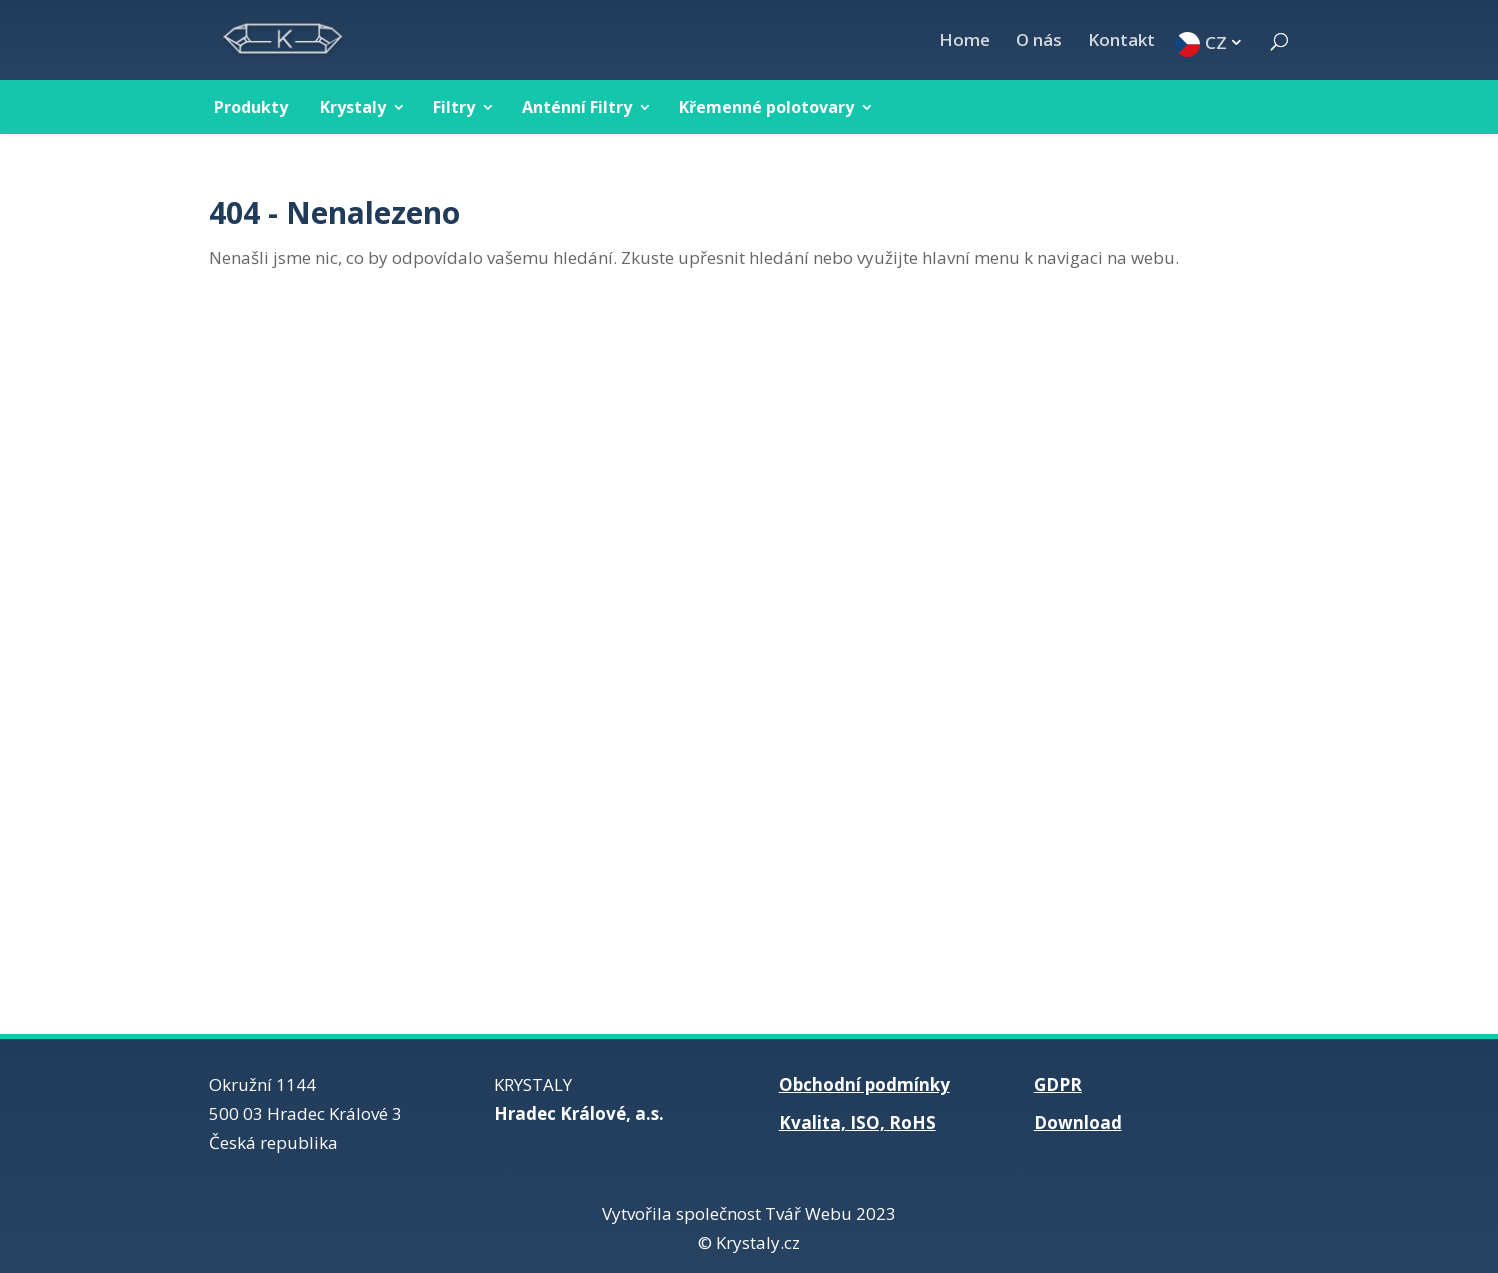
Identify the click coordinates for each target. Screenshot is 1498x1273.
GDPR (1058, 1084)
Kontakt (1121, 42)
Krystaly (353, 107)
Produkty (251, 107)
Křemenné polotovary (766, 107)
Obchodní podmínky (864, 1084)
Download (1078, 1122)
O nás (1039, 42)
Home (964, 42)
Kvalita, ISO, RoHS (857, 1122)
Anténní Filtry (577, 107)
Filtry (454, 107)
